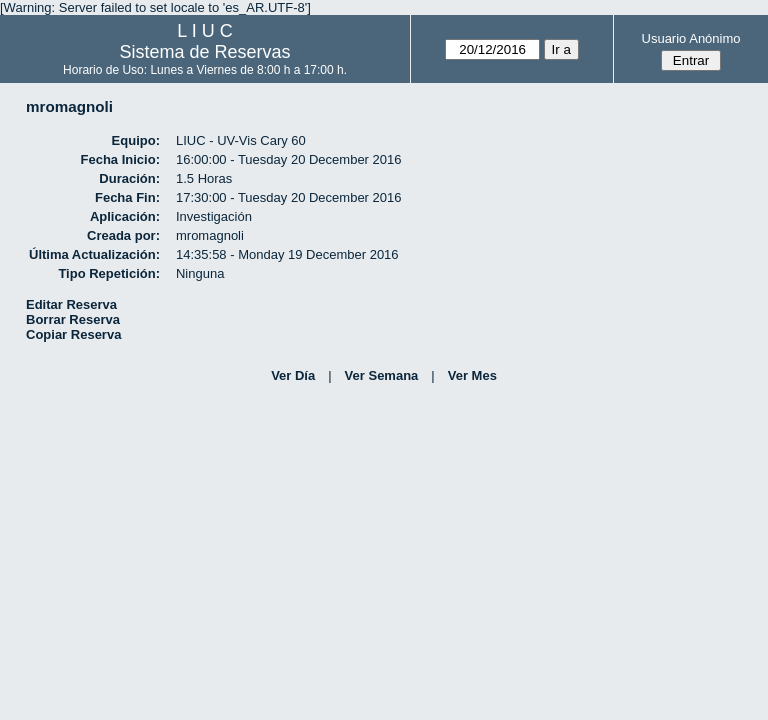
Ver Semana (382, 375)
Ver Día (293, 375)
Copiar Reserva (73, 334)
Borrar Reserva (73, 319)
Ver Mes (472, 375)
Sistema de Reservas (205, 52)
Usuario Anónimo (691, 38)
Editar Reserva (71, 304)
